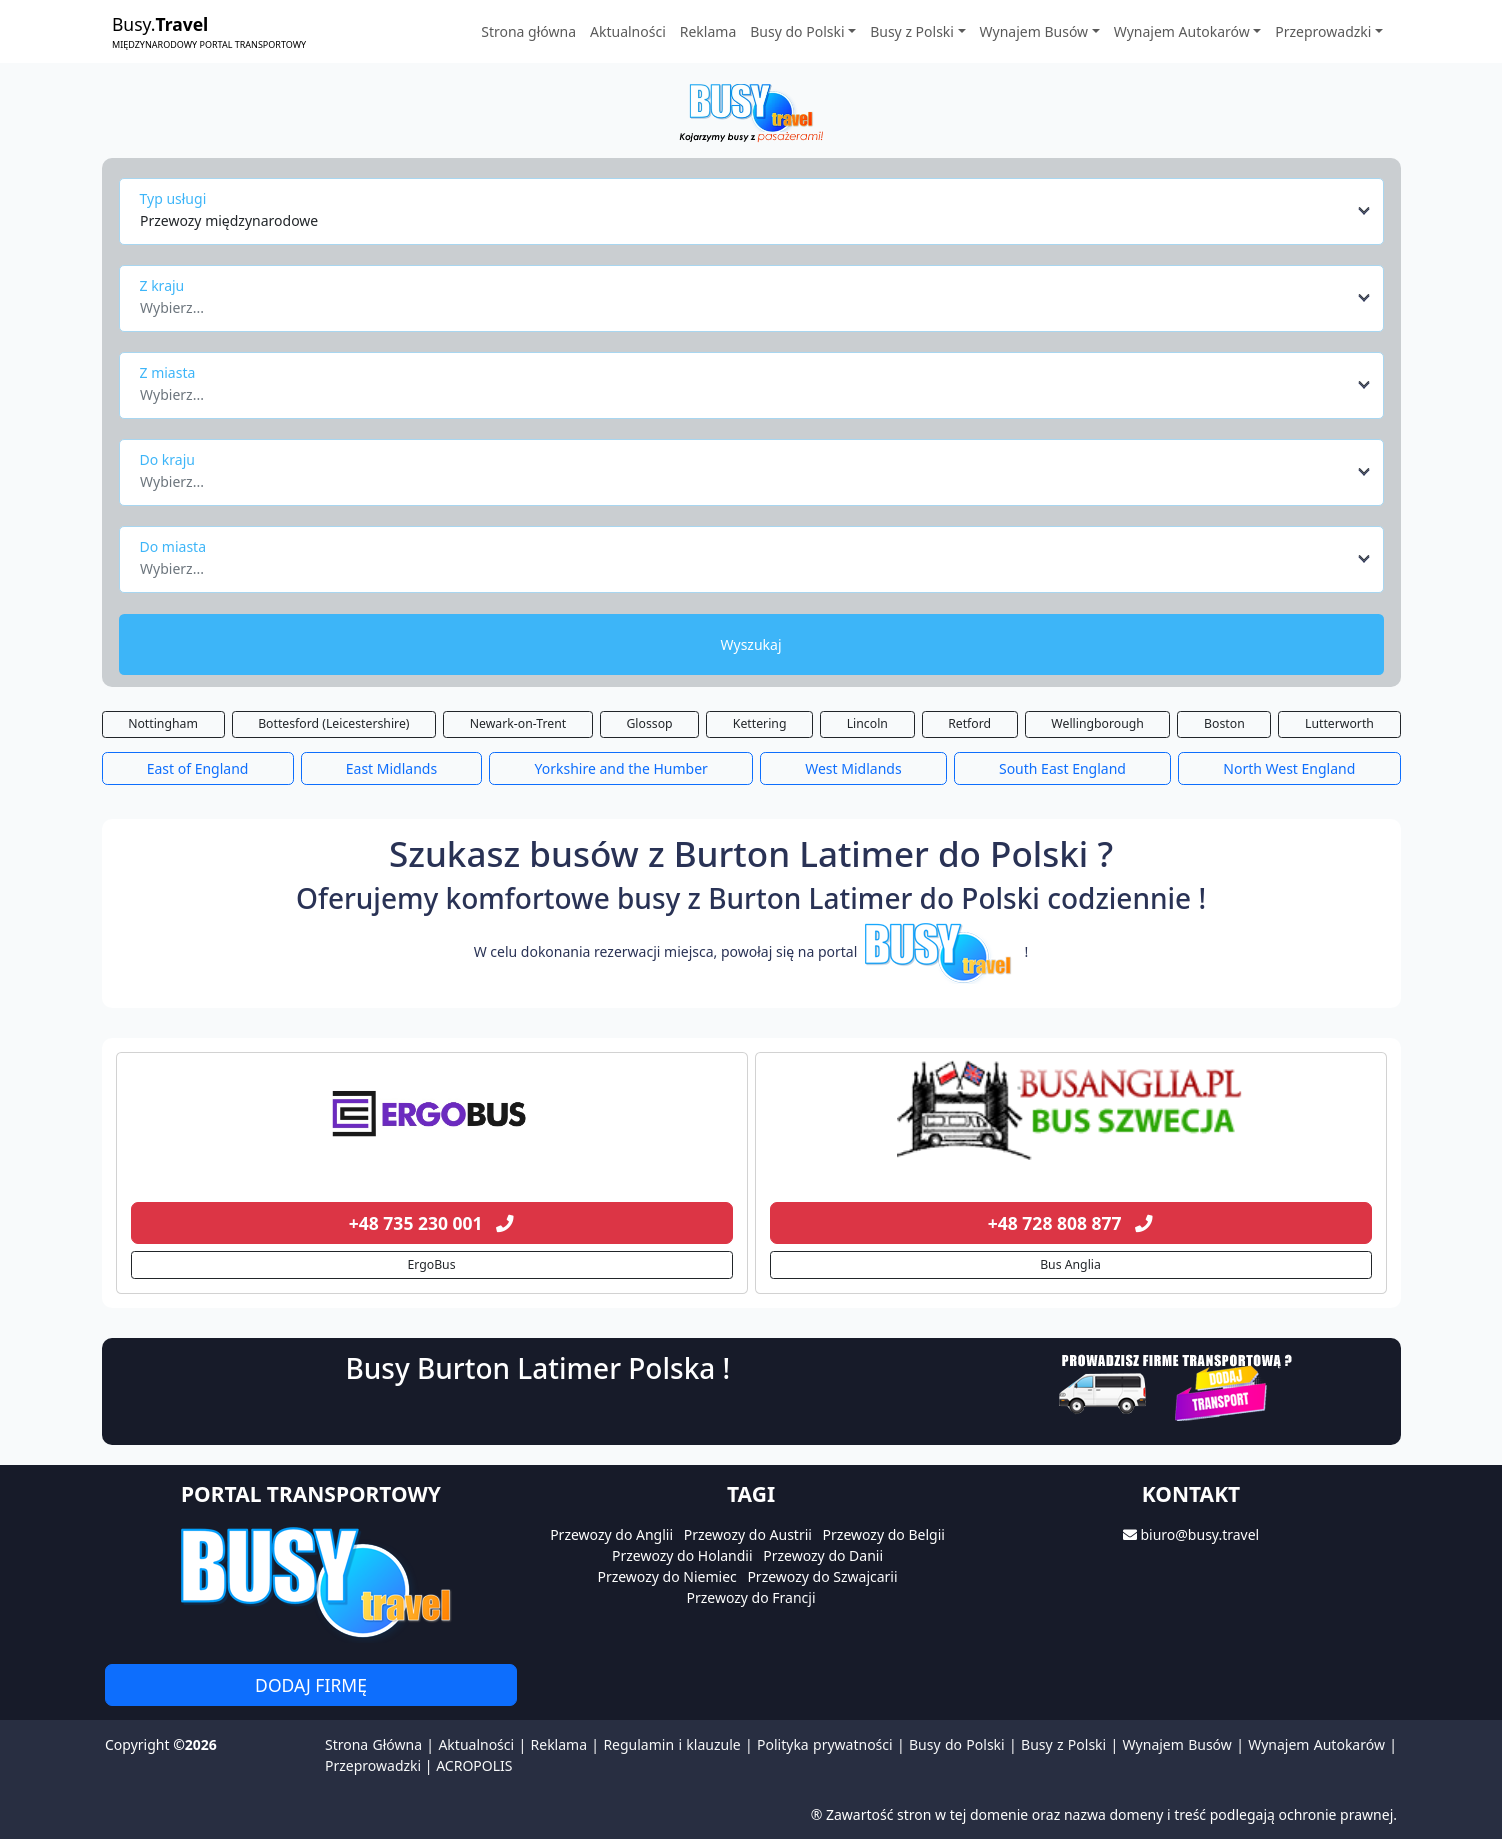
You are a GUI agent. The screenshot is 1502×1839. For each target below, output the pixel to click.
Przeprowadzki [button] (1323, 31)
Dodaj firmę (311, 1685)
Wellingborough (1097, 723)
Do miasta (173, 546)
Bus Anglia (1070, 1264)
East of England (198, 768)
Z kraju (162, 285)
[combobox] (756, 211)
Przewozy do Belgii (884, 1534)
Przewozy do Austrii (748, 1534)
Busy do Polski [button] (797, 31)
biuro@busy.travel (1199, 1534)
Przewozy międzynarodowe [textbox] (229, 220)
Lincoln (867, 723)
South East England (1062, 768)
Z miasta (168, 372)
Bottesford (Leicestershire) (333, 723)
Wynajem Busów (1177, 1744)
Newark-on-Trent (518, 723)
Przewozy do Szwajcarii (822, 1576)
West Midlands (853, 768)
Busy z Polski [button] (912, 31)
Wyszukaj (750, 644)
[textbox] (745, 302)
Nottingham (163, 723)
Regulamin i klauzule (671, 1744)
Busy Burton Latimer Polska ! (537, 1368)
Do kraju (167, 459)
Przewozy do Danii (823, 1555)
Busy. (209, 31)
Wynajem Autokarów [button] (1182, 31)
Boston (1224, 723)
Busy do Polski (957, 1744)
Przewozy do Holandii (682, 1555)
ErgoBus (431, 1264)
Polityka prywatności (825, 1744)
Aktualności (628, 31)
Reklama (708, 31)
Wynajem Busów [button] (1034, 31)
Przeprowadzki (373, 1765)
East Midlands (391, 768)
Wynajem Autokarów (1316, 1744)
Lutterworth (1339, 723)
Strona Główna (373, 1744)
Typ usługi (173, 198)
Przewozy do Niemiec (666, 1576)
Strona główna (528, 31)
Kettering (760, 723)
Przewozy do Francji (750, 1597)
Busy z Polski (1063, 1744)
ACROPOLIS (474, 1765)
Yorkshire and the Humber (621, 768)
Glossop (649, 723)
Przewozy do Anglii (611, 1534)
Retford (969, 723)
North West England (1289, 768)
